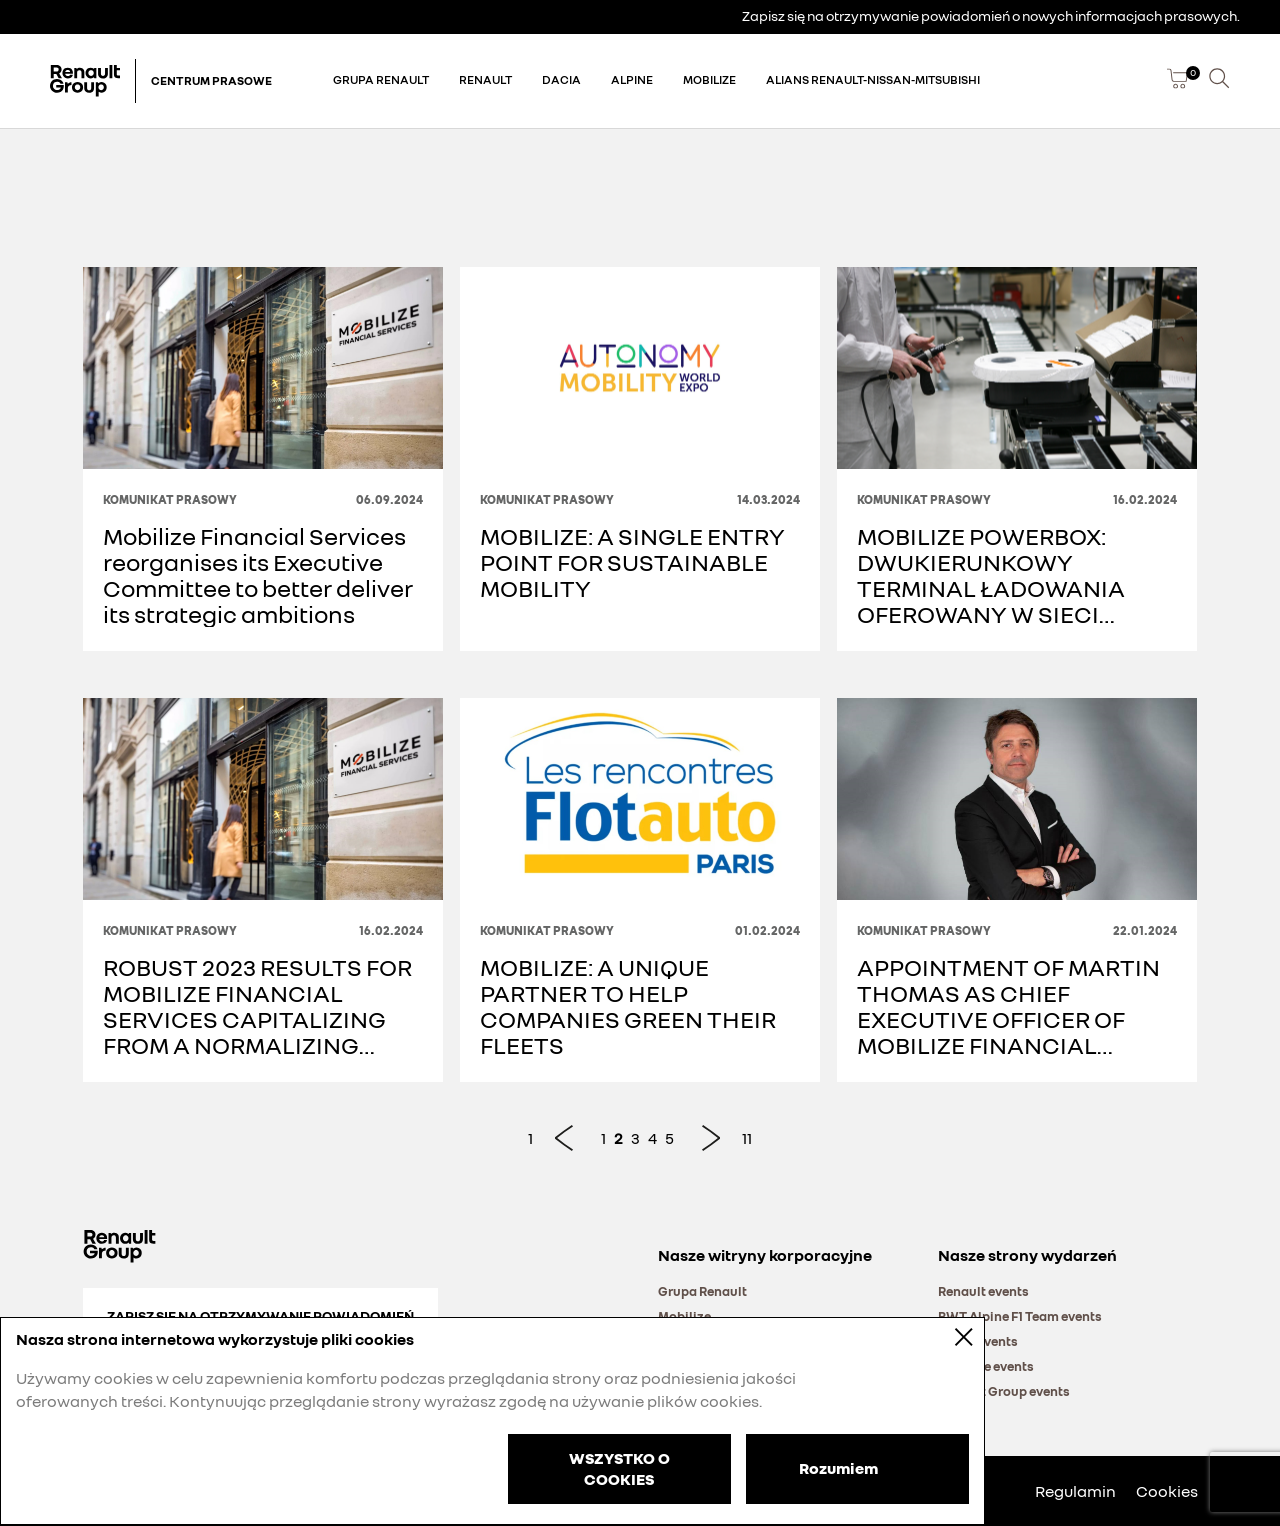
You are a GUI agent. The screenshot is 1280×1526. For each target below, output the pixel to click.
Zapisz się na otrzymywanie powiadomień (260, 1315)
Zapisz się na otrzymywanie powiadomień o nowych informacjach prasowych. (991, 15)
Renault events (983, 1291)
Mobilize (709, 79)
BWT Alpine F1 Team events (1020, 1316)
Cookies (1167, 1491)
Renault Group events (1004, 1391)
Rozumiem (838, 1467)
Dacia (561, 79)
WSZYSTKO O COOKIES (619, 1468)
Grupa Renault (381, 79)
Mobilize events (986, 1366)
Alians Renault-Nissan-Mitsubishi (873, 79)
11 (747, 1138)
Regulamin (1075, 1491)
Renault (485, 79)
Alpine (632, 79)
